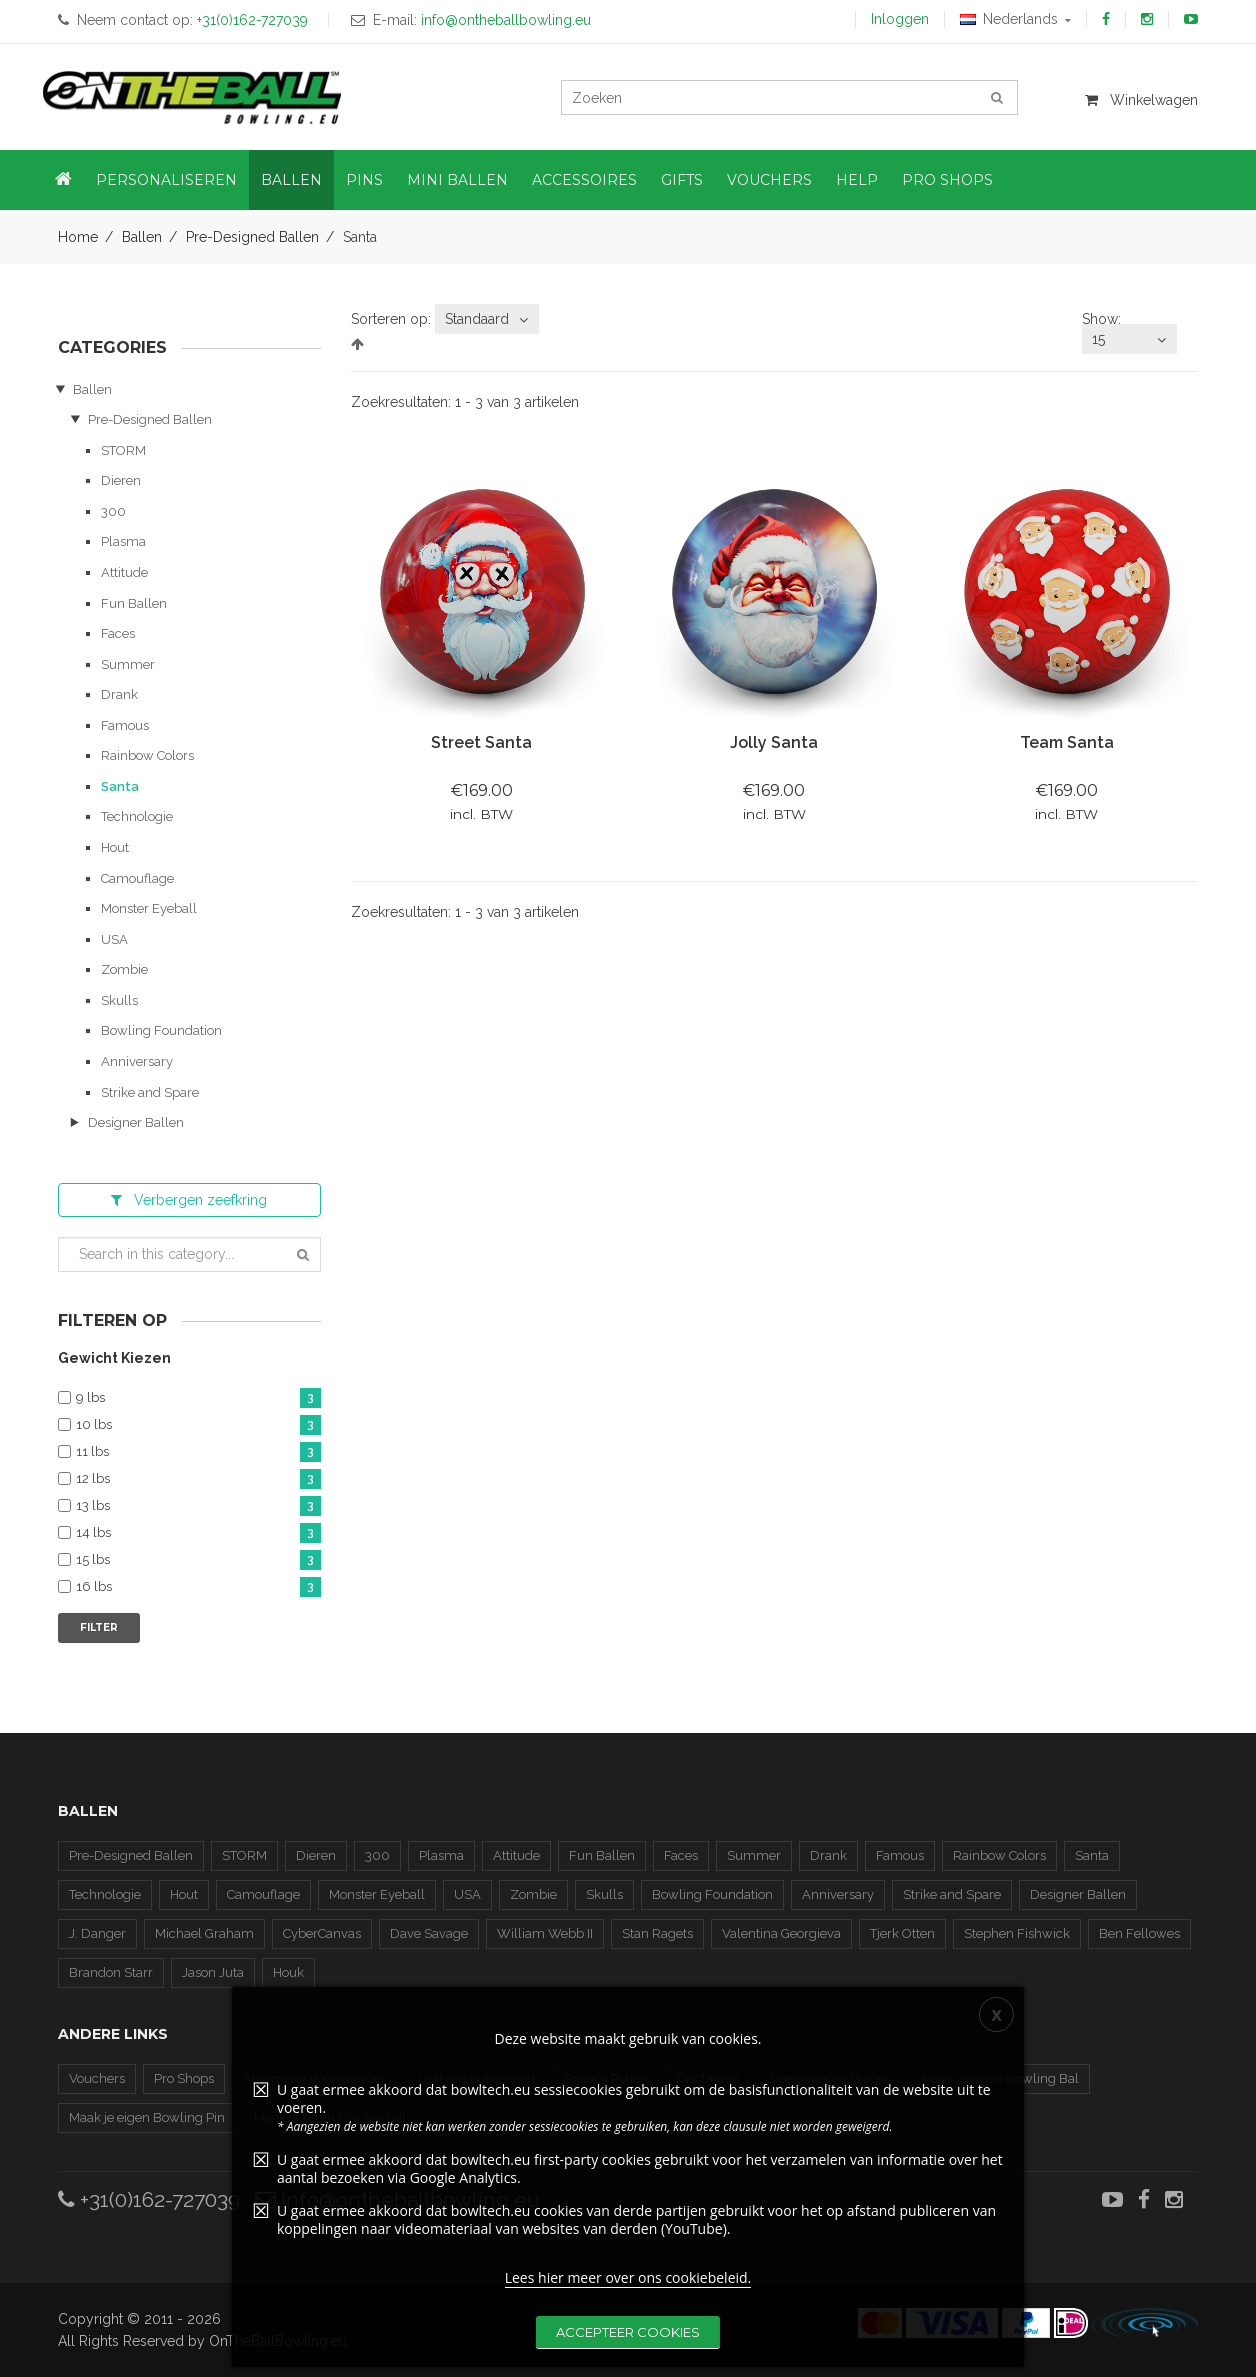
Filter (99, 1627)
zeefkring (189, 1200)
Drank (119, 694)
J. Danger (97, 1933)
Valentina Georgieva (781, 1933)
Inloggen (900, 19)
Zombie (124, 969)
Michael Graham (204, 1933)
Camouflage (137, 878)
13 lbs (198, 1506)
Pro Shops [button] (947, 180)
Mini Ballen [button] (457, 180)
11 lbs (198, 1452)
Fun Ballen (134, 603)
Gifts (682, 180)
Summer (128, 664)
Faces (118, 633)
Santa (120, 786)
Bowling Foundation (161, 1030)
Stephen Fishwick (1017, 1933)
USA (114, 939)
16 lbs (198, 1587)
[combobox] (487, 319)
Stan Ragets (657, 1933)
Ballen (142, 237)
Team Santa (1067, 742)
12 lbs (198, 1479)
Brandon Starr (111, 1972)
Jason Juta (213, 1972)
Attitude (124, 572)
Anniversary (137, 1061)
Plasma (123, 541)
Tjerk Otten (902, 1933)
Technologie (137, 816)
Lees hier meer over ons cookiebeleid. (628, 2285)
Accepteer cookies (628, 2340)
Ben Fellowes (1139, 1933)
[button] (63, 180)
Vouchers (97, 2078)
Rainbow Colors (147, 755)
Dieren (121, 480)
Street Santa (481, 742)
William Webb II (545, 1933)
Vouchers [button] (769, 180)
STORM (123, 450)
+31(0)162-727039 (149, 2199)
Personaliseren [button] (166, 180)
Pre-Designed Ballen (252, 237)
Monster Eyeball (149, 908)
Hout (115, 847)
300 (113, 511)
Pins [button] (364, 180)
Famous (125, 725)
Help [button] (857, 180)
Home (78, 237)
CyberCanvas (322, 1933)
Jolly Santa (774, 742)
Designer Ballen (136, 1122)
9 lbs (198, 1398)
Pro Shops (184, 2078)
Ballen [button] (291, 180)
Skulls (119, 1000)
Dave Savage (429, 1933)
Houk (288, 1972)
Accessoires (584, 180)
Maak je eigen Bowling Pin (147, 2117)
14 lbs (198, 1533)
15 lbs (198, 1560)
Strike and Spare (150, 1092)
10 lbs (198, 1425)
